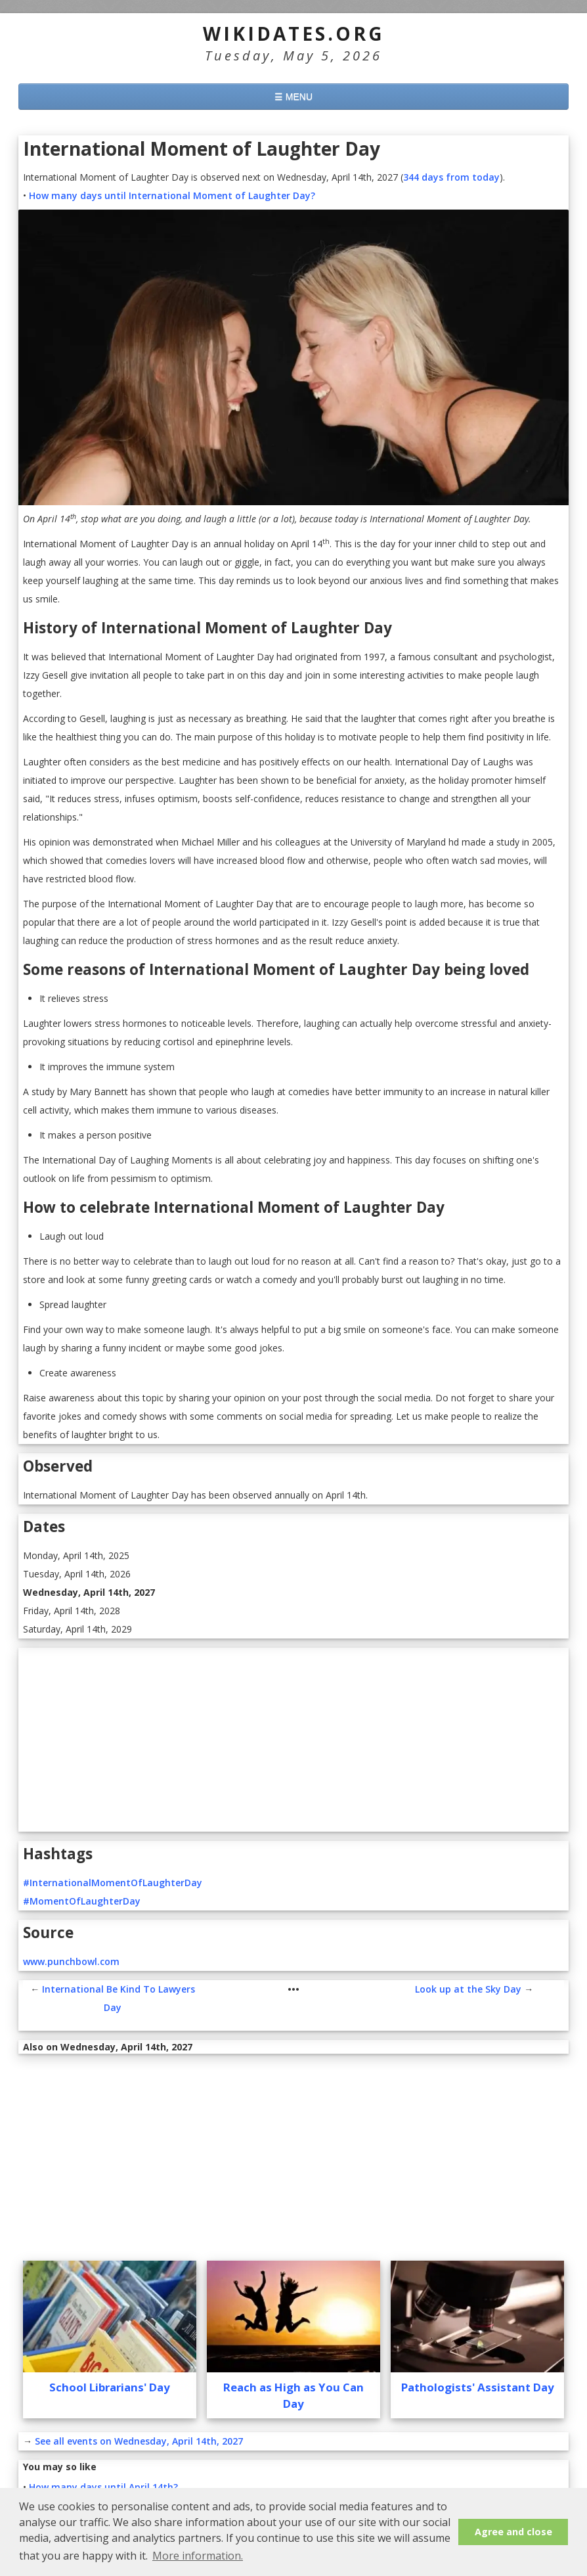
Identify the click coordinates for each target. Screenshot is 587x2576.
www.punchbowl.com (71, 1961)
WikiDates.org (294, 33)
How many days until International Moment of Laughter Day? (172, 195)
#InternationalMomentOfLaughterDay (112, 1882)
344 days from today (451, 177)
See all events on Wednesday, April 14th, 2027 (139, 2441)
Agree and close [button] (513, 2531)
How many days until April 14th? (103, 2487)
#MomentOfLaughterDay (82, 1901)
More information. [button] (197, 2555)
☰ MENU (293, 96)
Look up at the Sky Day (468, 1989)
